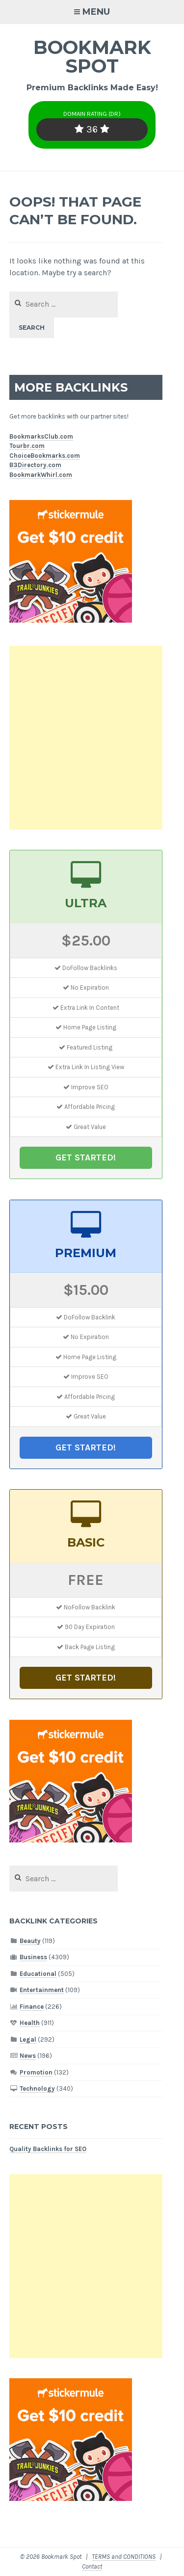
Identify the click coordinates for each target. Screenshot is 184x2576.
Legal (28, 2039)
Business (33, 1957)
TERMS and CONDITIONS (124, 2556)
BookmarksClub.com (41, 436)
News (28, 2055)
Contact (92, 2566)
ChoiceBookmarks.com (44, 455)
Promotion (36, 2072)
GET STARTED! (85, 1157)
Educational (38, 1973)
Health (30, 2022)
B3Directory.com (35, 465)
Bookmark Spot (92, 57)
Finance (32, 2006)
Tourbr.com (27, 445)
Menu (96, 11)
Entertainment (42, 1990)
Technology (37, 2088)
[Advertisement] (92, 738)
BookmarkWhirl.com (40, 474)
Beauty (30, 1941)
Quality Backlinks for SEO (47, 2149)
